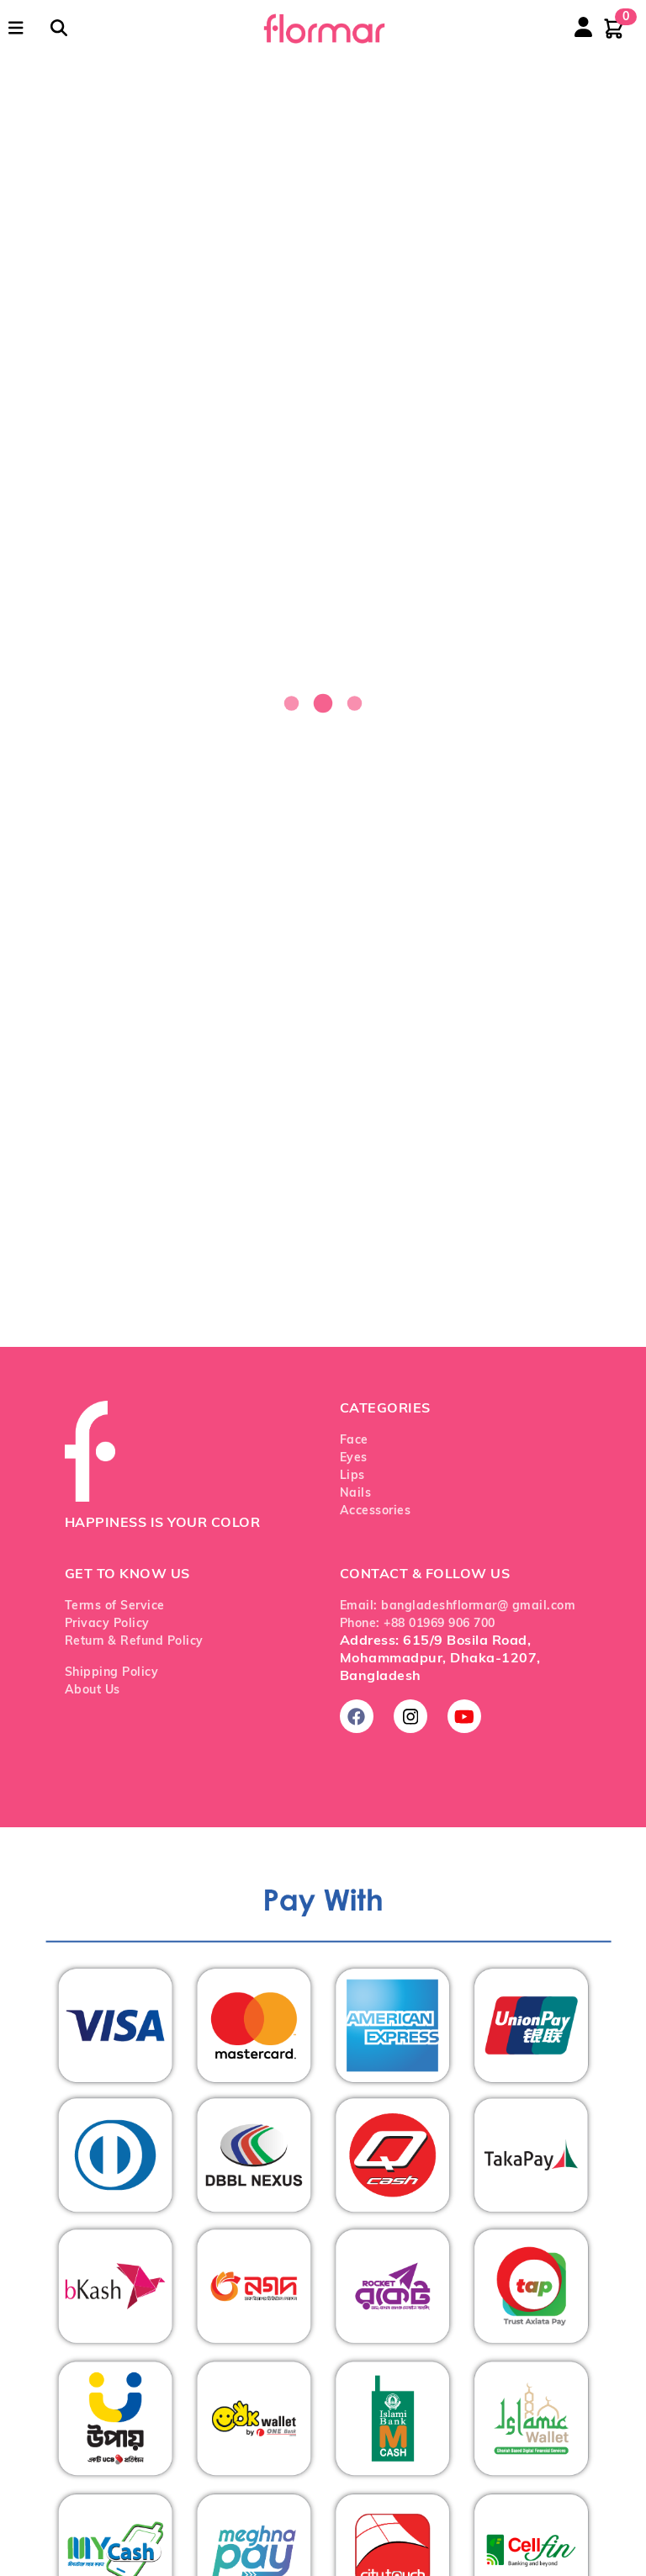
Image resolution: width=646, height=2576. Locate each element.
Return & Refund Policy (134, 1641)
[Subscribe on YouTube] (464, 1716)
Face (354, 1440)
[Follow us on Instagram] (410, 1716)
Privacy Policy (107, 1624)
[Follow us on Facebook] (356, 1716)
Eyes (354, 1458)
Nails (356, 1493)
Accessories (375, 1511)
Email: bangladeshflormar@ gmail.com (458, 1606)
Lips (352, 1476)
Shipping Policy (112, 1673)
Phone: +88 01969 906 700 (417, 1624)
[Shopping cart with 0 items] (614, 28)
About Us (92, 1690)
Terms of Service (115, 1606)
